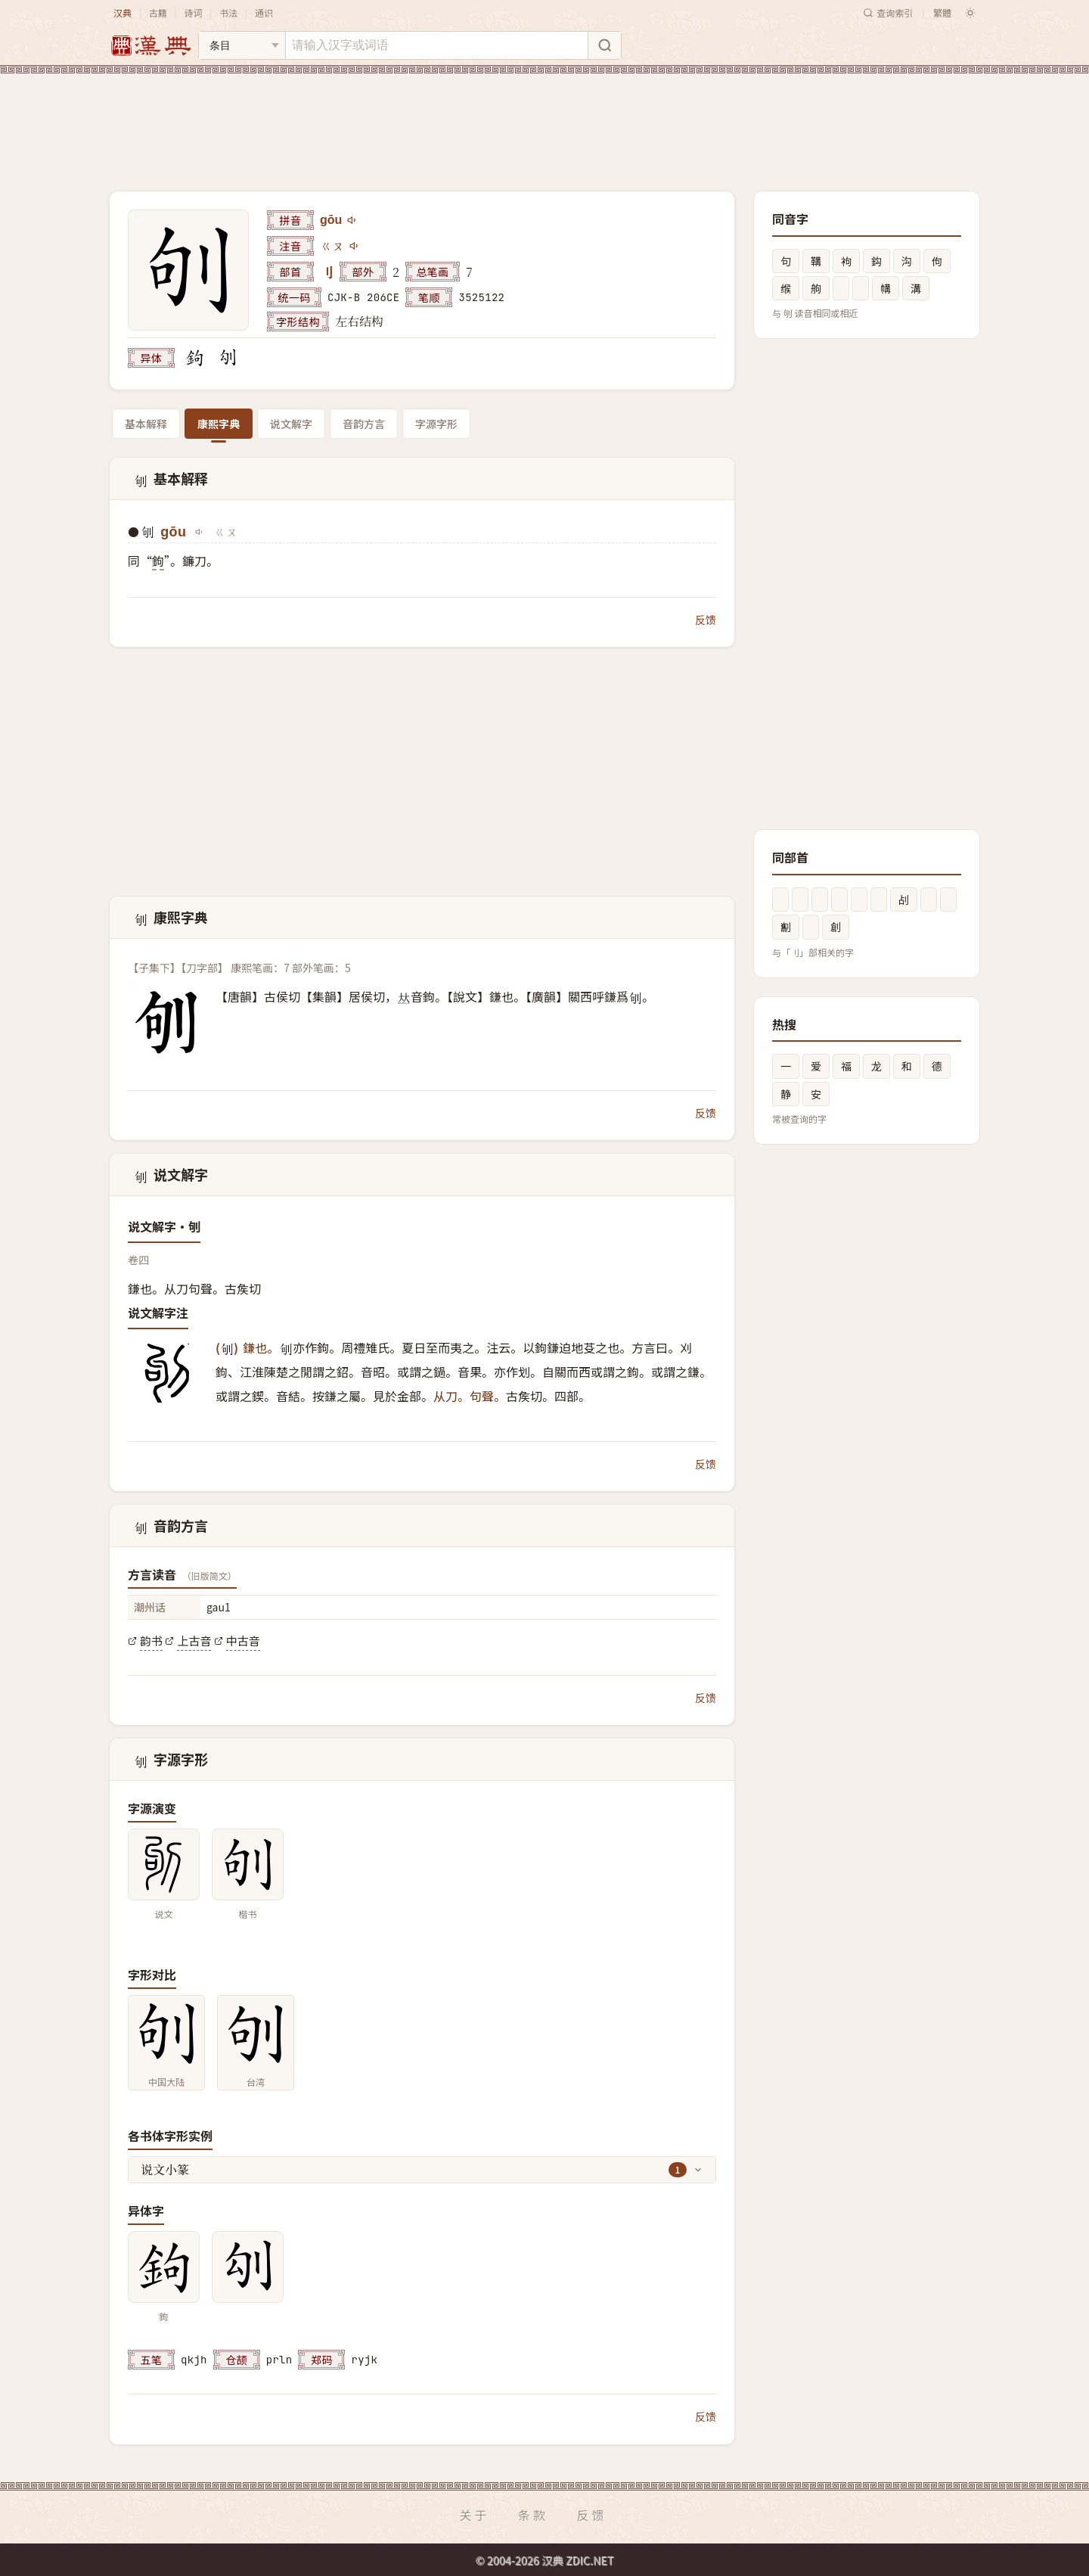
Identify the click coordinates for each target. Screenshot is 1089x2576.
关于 (474, 2515)
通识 (264, 12)
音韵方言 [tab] (364, 423)
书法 (228, 12)
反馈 (705, 619)
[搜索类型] (242, 45)
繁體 (942, 12)
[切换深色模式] (970, 13)
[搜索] (604, 45)
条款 (533, 2515)
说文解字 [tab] (291, 423)
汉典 (122, 12)
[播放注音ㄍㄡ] (354, 245)
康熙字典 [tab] (218, 423)
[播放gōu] (352, 220)
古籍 (158, 12)
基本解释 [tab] (146, 423)
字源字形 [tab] (436, 423)
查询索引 (888, 12)
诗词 (193, 12)
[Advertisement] (544, 120)
